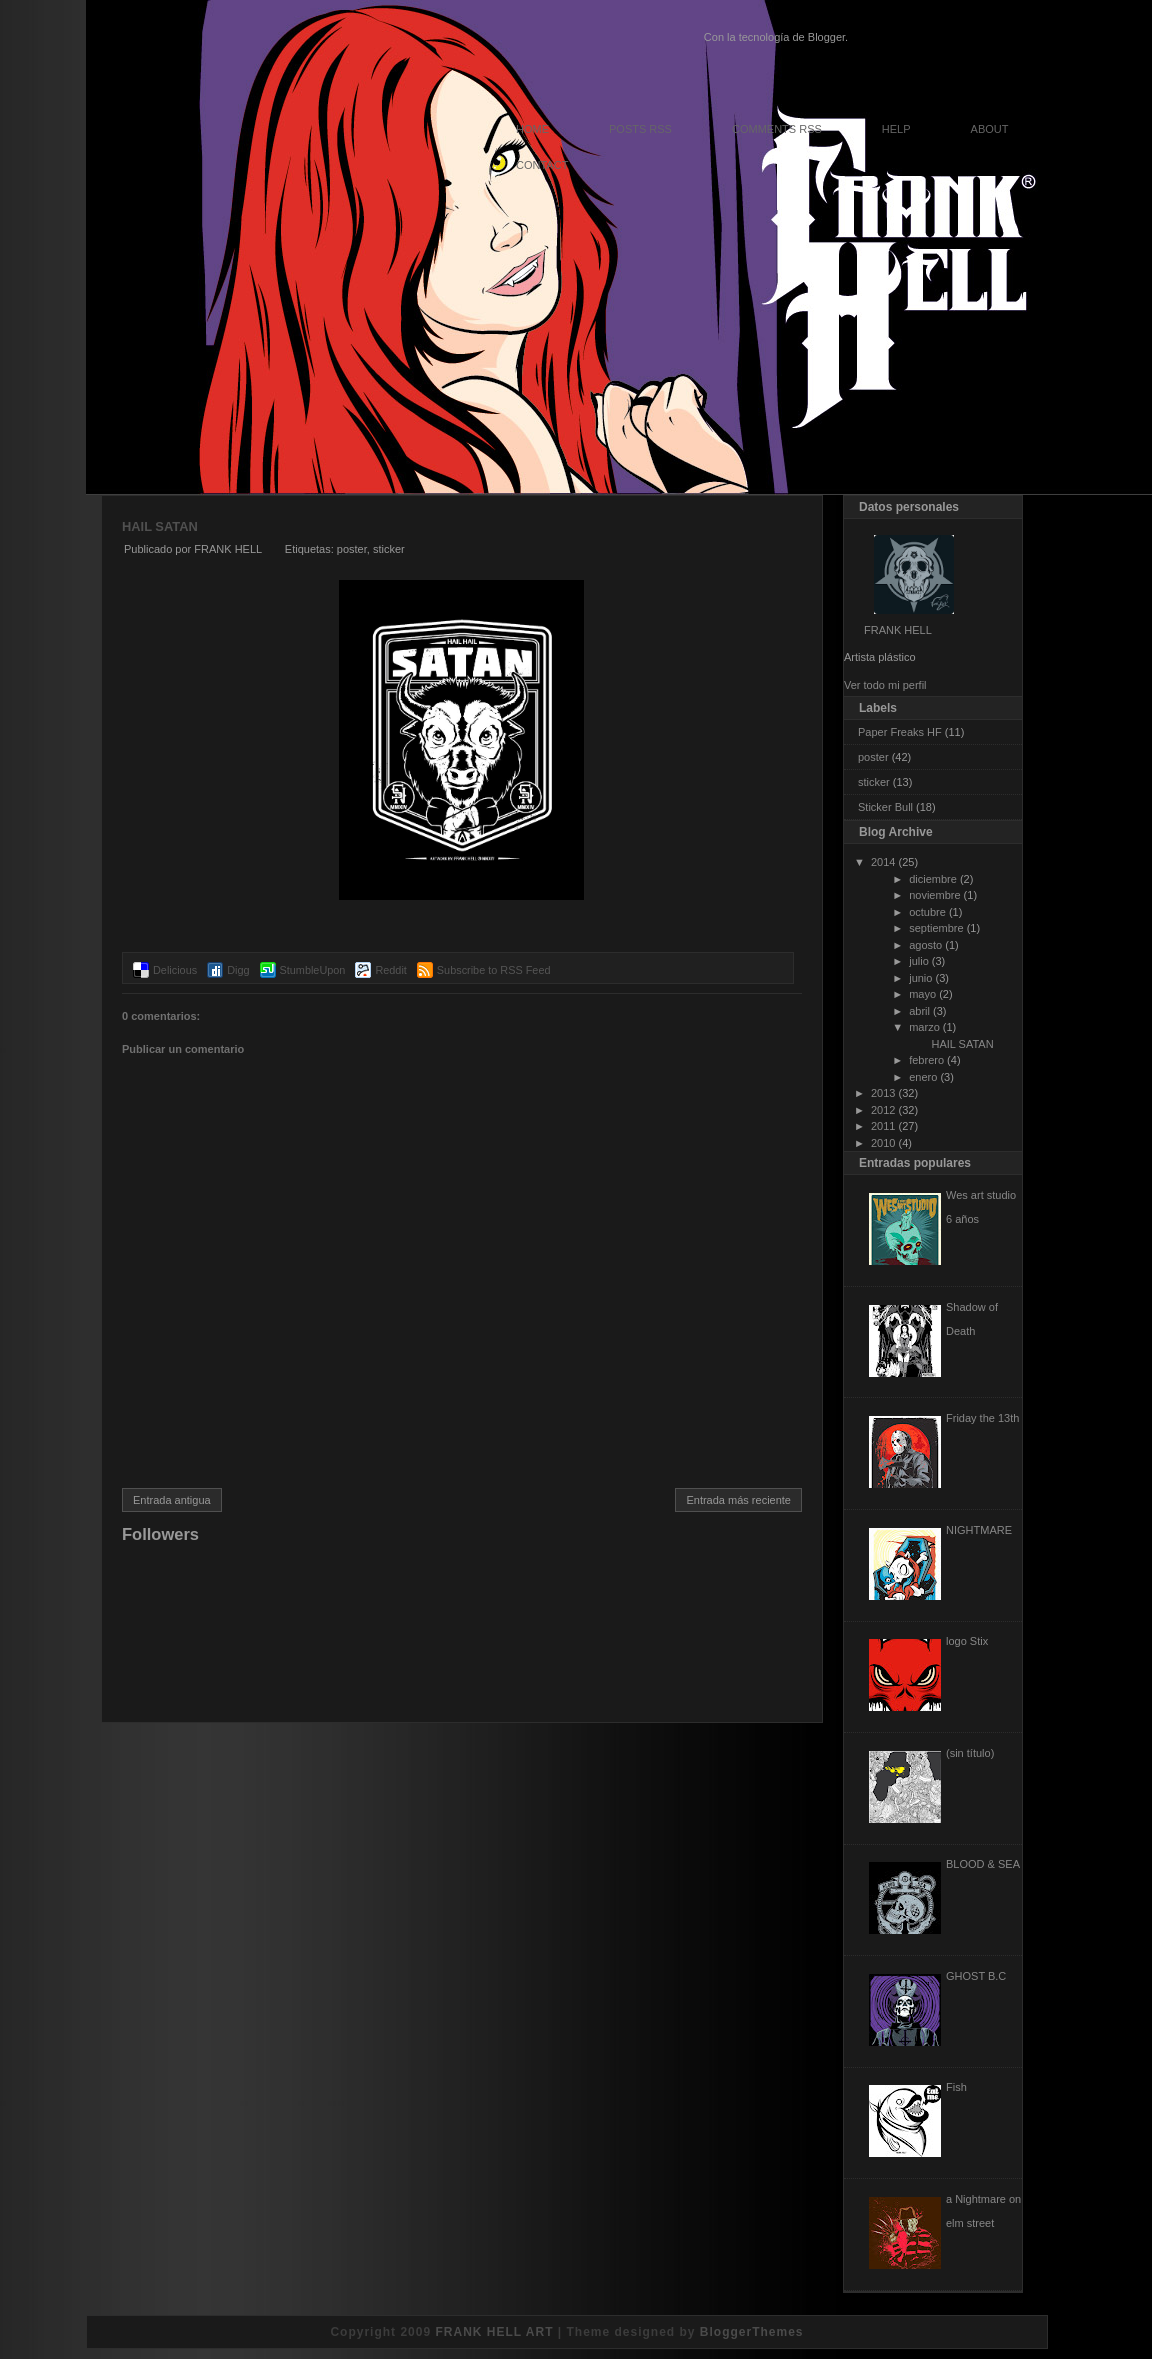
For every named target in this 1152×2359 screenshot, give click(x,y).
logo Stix (967, 1641)
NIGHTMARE (979, 1530)
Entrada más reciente (738, 1500)
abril (919, 1011)
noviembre (934, 895)
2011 (883, 1126)
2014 (883, 862)
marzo (924, 1027)
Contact (542, 165)
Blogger (826, 37)
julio (919, 961)
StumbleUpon (313, 970)
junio (920, 978)
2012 (883, 1110)
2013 (883, 1093)
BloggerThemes (752, 2332)
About (990, 129)
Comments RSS (777, 129)
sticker (389, 549)
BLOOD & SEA (983, 1864)
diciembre (933, 879)
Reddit (390, 970)
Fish (956, 2087)
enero (923, 1077)
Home (532, 129)
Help (896, 129)
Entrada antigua (172, 1500)
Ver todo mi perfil (885, 685)
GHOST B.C (976, 1976)
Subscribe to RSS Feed (494, 970)
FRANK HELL (898, 630)
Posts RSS (640, 129)
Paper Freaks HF (900, 732)
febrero (926, 1060)
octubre (927, 912)
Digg (238, 970)
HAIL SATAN (160, 526)
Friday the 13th (982, 1418)
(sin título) (970, 1753)
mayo (922, 994)
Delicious (175, 970)
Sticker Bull (885, 807)
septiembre (936, 928)
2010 (883, 1143)
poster (352, 549)
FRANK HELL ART (494, 2332)
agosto (925, 945)
